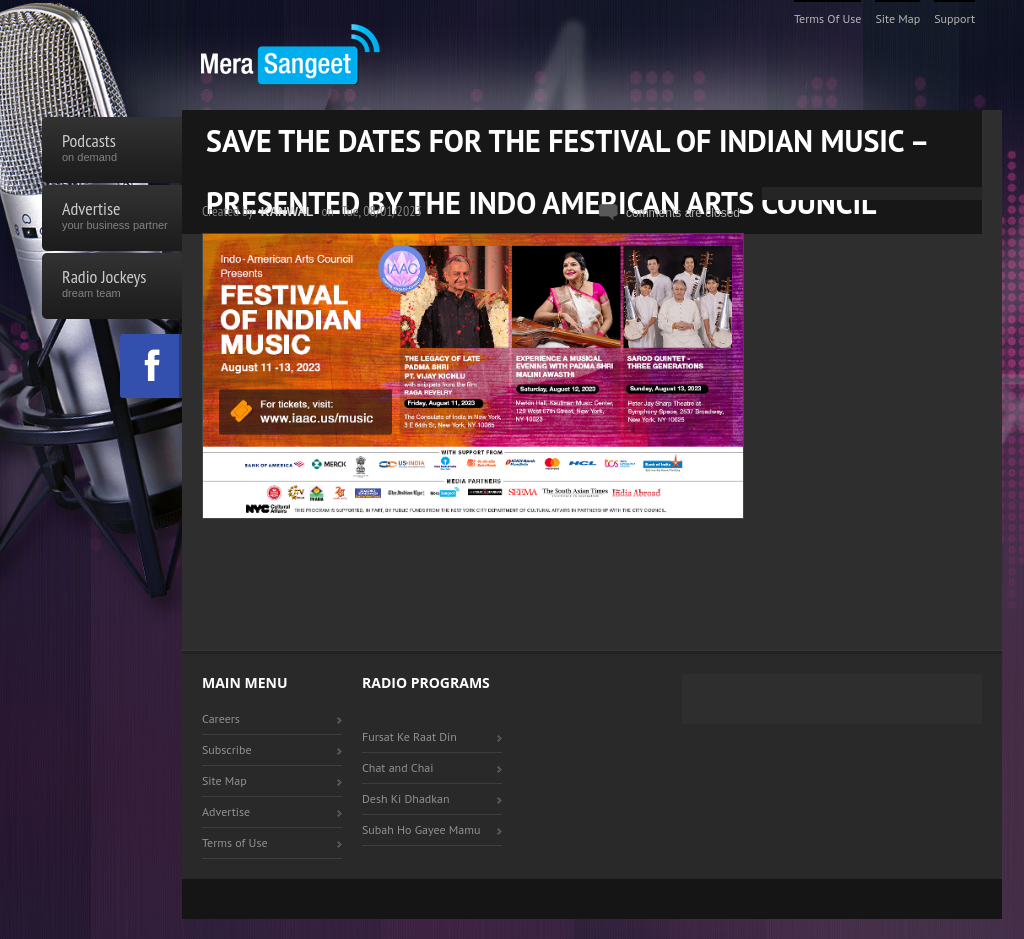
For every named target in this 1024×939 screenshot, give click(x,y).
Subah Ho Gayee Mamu (421, 829)
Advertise (112, 218)
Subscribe (227, 749)
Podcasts (112, 150)
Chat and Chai (397, 767)
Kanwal (287, 212)
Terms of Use (828, 18)
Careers (221, 718)
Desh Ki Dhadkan (406, 798)
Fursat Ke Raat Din (409, 736)
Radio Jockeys (112, 286)
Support (954, 18)
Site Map (897, 18)
